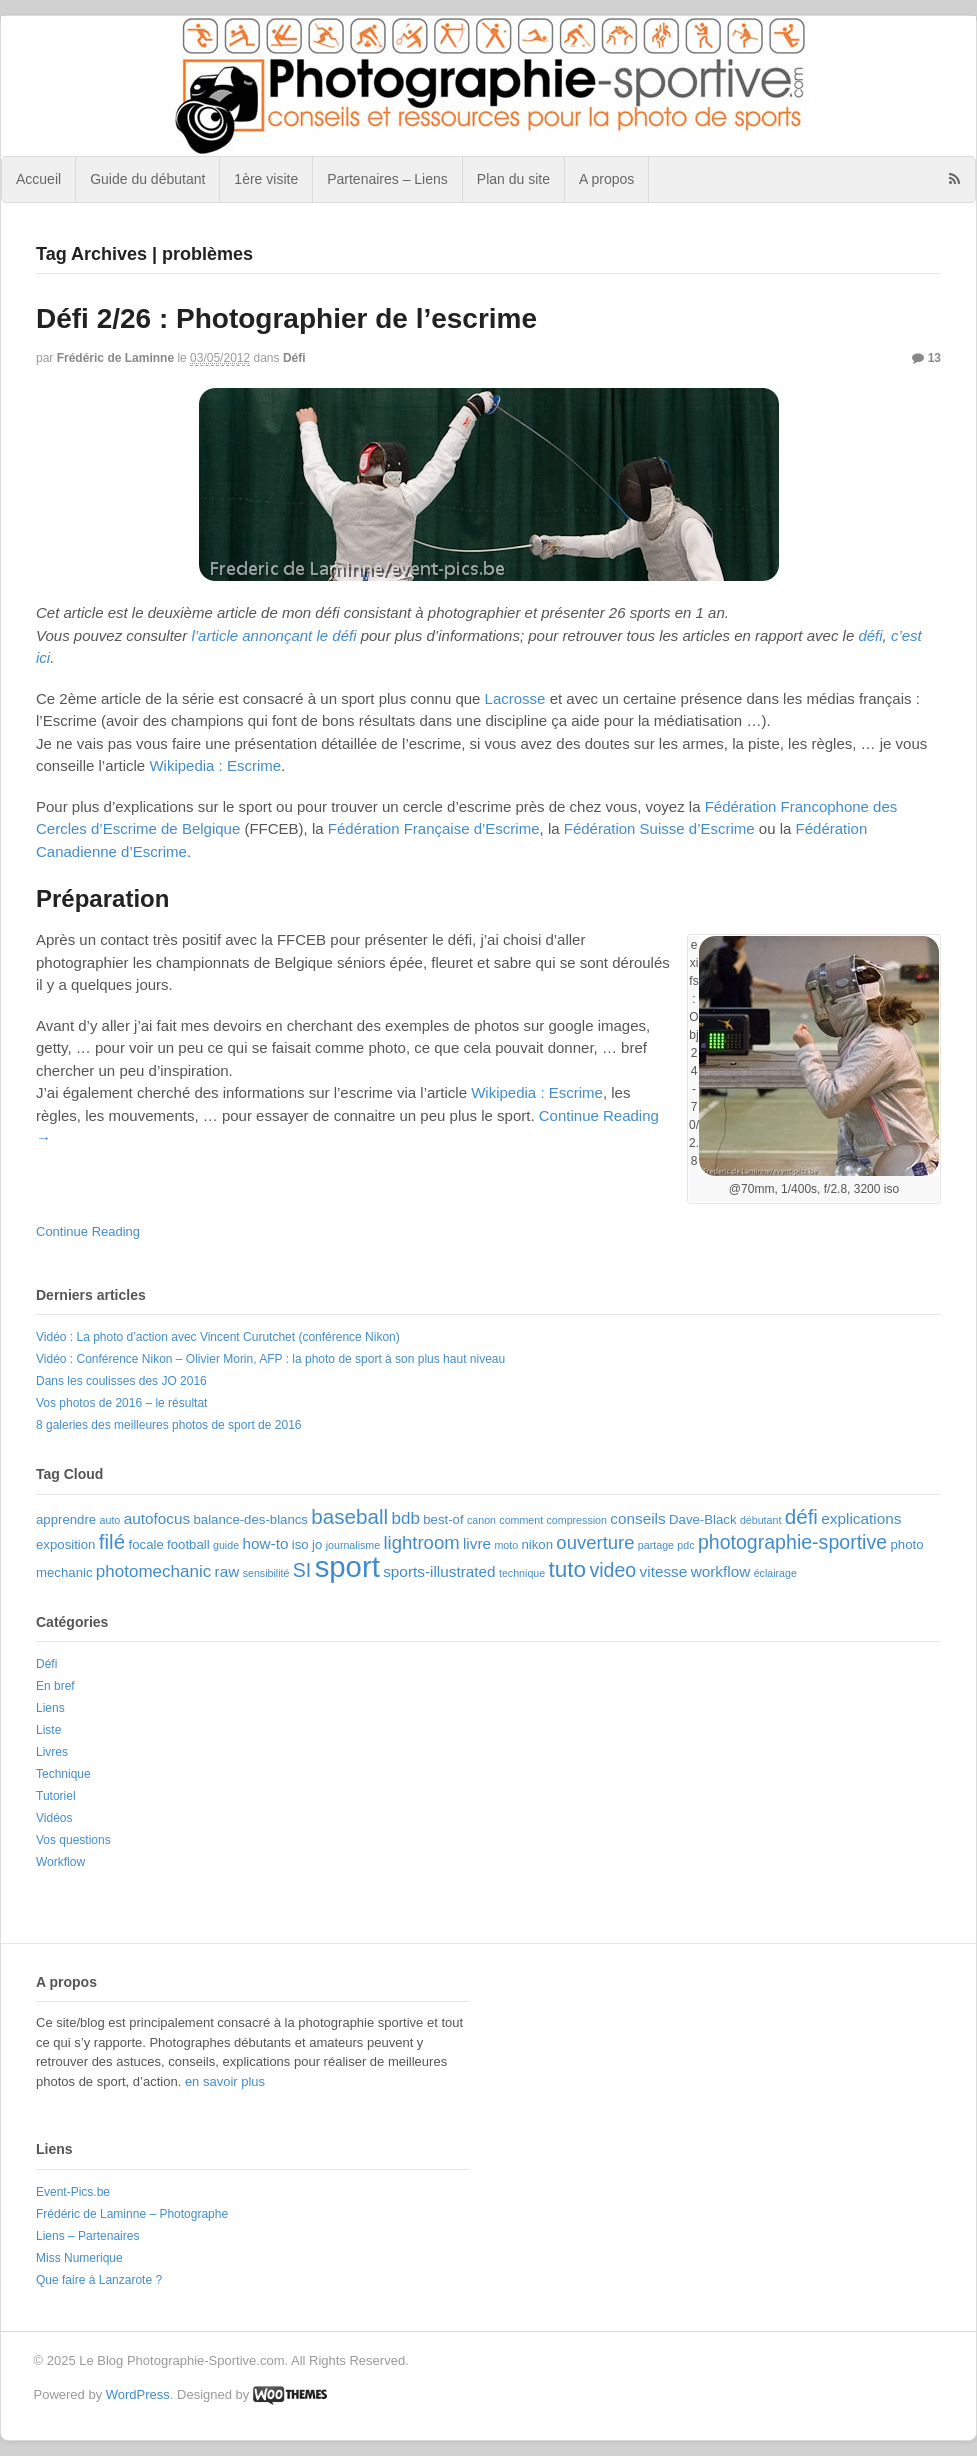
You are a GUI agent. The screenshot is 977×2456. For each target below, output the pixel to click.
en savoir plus (225, 2081)
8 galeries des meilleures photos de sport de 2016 (169, 1425)
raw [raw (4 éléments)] (227, 1571)
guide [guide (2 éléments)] (226, 1545)
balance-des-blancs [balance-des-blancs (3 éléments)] (250, 1519)
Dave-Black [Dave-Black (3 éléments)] (703, 1519)
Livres (52, 1752)
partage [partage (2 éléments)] (656, 1545)
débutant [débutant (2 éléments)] (760, 1520)
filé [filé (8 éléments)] (112, 1541)
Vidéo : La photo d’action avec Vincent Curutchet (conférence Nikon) (218, 1337)
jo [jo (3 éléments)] (317, 1544)
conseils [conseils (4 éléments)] (637, 1518)
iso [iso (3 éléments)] (300, 1544)
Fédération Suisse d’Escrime (659, 828)
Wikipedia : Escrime (215, 765)
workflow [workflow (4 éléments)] (721, 1571)
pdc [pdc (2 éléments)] (685, 1545)
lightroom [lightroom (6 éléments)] (422, 1542)
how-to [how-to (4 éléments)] (265, 1543)
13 (926, 358)
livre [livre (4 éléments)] (477, 1543)
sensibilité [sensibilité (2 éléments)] (266, 1573)
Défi (294, 358)
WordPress (138, 2394)
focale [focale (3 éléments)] (146, 1544)
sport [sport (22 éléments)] (347, 1566)
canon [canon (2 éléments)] (481, 1520)
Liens (50, 1708)
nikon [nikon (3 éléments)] (537, 1544)
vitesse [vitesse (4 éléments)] (664, 1571)
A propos (606, 179)
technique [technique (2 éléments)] (522, 1573)
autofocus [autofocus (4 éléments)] (157, 1518)
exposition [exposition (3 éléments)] (65, 1544)
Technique (63, 1774)
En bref (55, 1686)
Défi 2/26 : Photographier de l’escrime (286, 318)
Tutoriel (56, 1796)
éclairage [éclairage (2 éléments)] (775, 1573)
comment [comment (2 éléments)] (521, 1520)
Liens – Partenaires (87, 2236)
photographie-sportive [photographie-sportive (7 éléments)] (792, 1542)
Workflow (60, 1862)
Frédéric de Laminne (115, 358)
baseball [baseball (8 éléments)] (349, 1516)
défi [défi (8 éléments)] (801, 1516)
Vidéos (54, 1818)
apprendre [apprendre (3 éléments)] (66, 1519)
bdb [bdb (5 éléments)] (406, 1518)
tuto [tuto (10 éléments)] (568, 1569)
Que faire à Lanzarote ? (99, 2280)
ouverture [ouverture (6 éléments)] (595, 1542)
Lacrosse (515, 698)
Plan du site (513, 179)
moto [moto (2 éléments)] (506, 1545)
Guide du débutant (147, 179)
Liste (48, 1730)
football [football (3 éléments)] (188, 1544)
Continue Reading (88, 1231)
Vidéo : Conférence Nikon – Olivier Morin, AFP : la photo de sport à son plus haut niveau (270, 1359)
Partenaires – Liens (387, 179)
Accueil (38, 179)
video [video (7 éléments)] (612, 1570)
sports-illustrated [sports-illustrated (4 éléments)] (439, 1571)
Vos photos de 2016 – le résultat (121, 1403)
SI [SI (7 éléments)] (302, 1570)
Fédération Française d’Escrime (434, 828)
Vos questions (73, 1840)
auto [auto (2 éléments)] (110, 1520)
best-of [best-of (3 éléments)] (443, 1519)
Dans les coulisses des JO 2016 (121, 1381)
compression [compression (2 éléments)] (577, 1520)
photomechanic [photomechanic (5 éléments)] (153, 1571)
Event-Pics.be (73, 2192)
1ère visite (266, 179)
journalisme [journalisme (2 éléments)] (353, 1545)
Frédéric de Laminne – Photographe (132, 2214)
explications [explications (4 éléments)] (861, 1518)
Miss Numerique (79, 2258)
